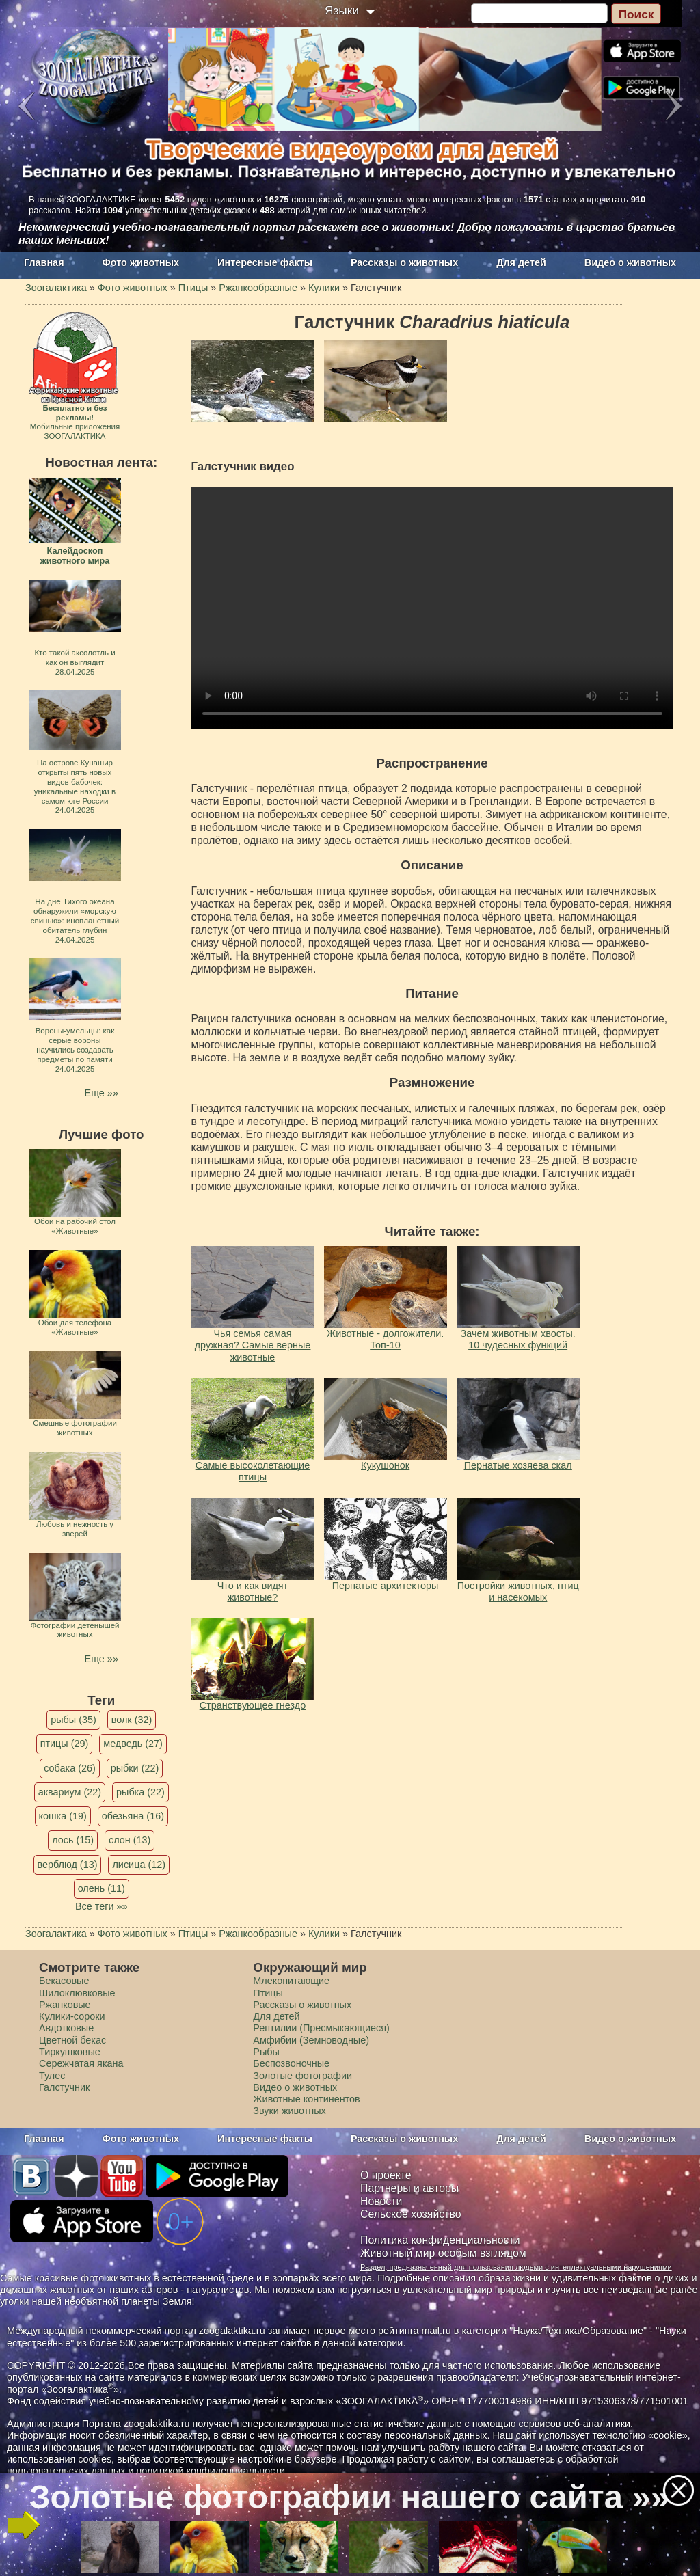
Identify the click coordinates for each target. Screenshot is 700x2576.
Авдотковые (66, 2027)
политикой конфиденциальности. (212, 2470)
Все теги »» (101, 1906)
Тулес (52, 2075)
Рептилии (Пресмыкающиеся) (321, 2027)
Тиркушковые (69, 2051)
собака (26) (69, 1768)
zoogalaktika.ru (157, 2423)
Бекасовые (64, 1980)
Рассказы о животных (404, 262)
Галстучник (64, 2087)
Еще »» (101, 1092)
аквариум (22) (69, 1792)
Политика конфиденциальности (440, 2240)
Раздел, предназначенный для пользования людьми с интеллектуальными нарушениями (516, 2267)
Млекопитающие (291, 1980)
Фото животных (141, 262)
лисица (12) (138, 1864)
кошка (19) (63, 1816)
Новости (381, 2201)
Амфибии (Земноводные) (311, 2040)
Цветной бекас (72, 2040)
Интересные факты (264, 262)
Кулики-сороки (72, 2016)
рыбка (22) (140, 1792)
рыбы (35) (73, 1719)
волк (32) (131, 1719)
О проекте (386, 2175)
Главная (44, 262)
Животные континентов (306, 2098)
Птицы (268, 1993)
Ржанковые (65, 2004)
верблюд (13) (68, 1864)
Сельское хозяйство (410, 2214)
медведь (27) (133, 1743)
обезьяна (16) (133, 1816)
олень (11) (101, 1888)
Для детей (521, 262)
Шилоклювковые (77, 1993)
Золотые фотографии (302, 2075)
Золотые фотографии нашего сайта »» (349, 2496)
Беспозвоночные (291, 2063)
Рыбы (266, 2051)
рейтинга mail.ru (414, 2330)
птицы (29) (64, 1743)
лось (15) (73, 1839)
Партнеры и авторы (409, 2188)
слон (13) (129, 1839)
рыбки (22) (135, 1768)
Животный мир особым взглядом (443, 2253)
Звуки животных (289, 2110)
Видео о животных (630, 262)
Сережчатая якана (81, 2063)
